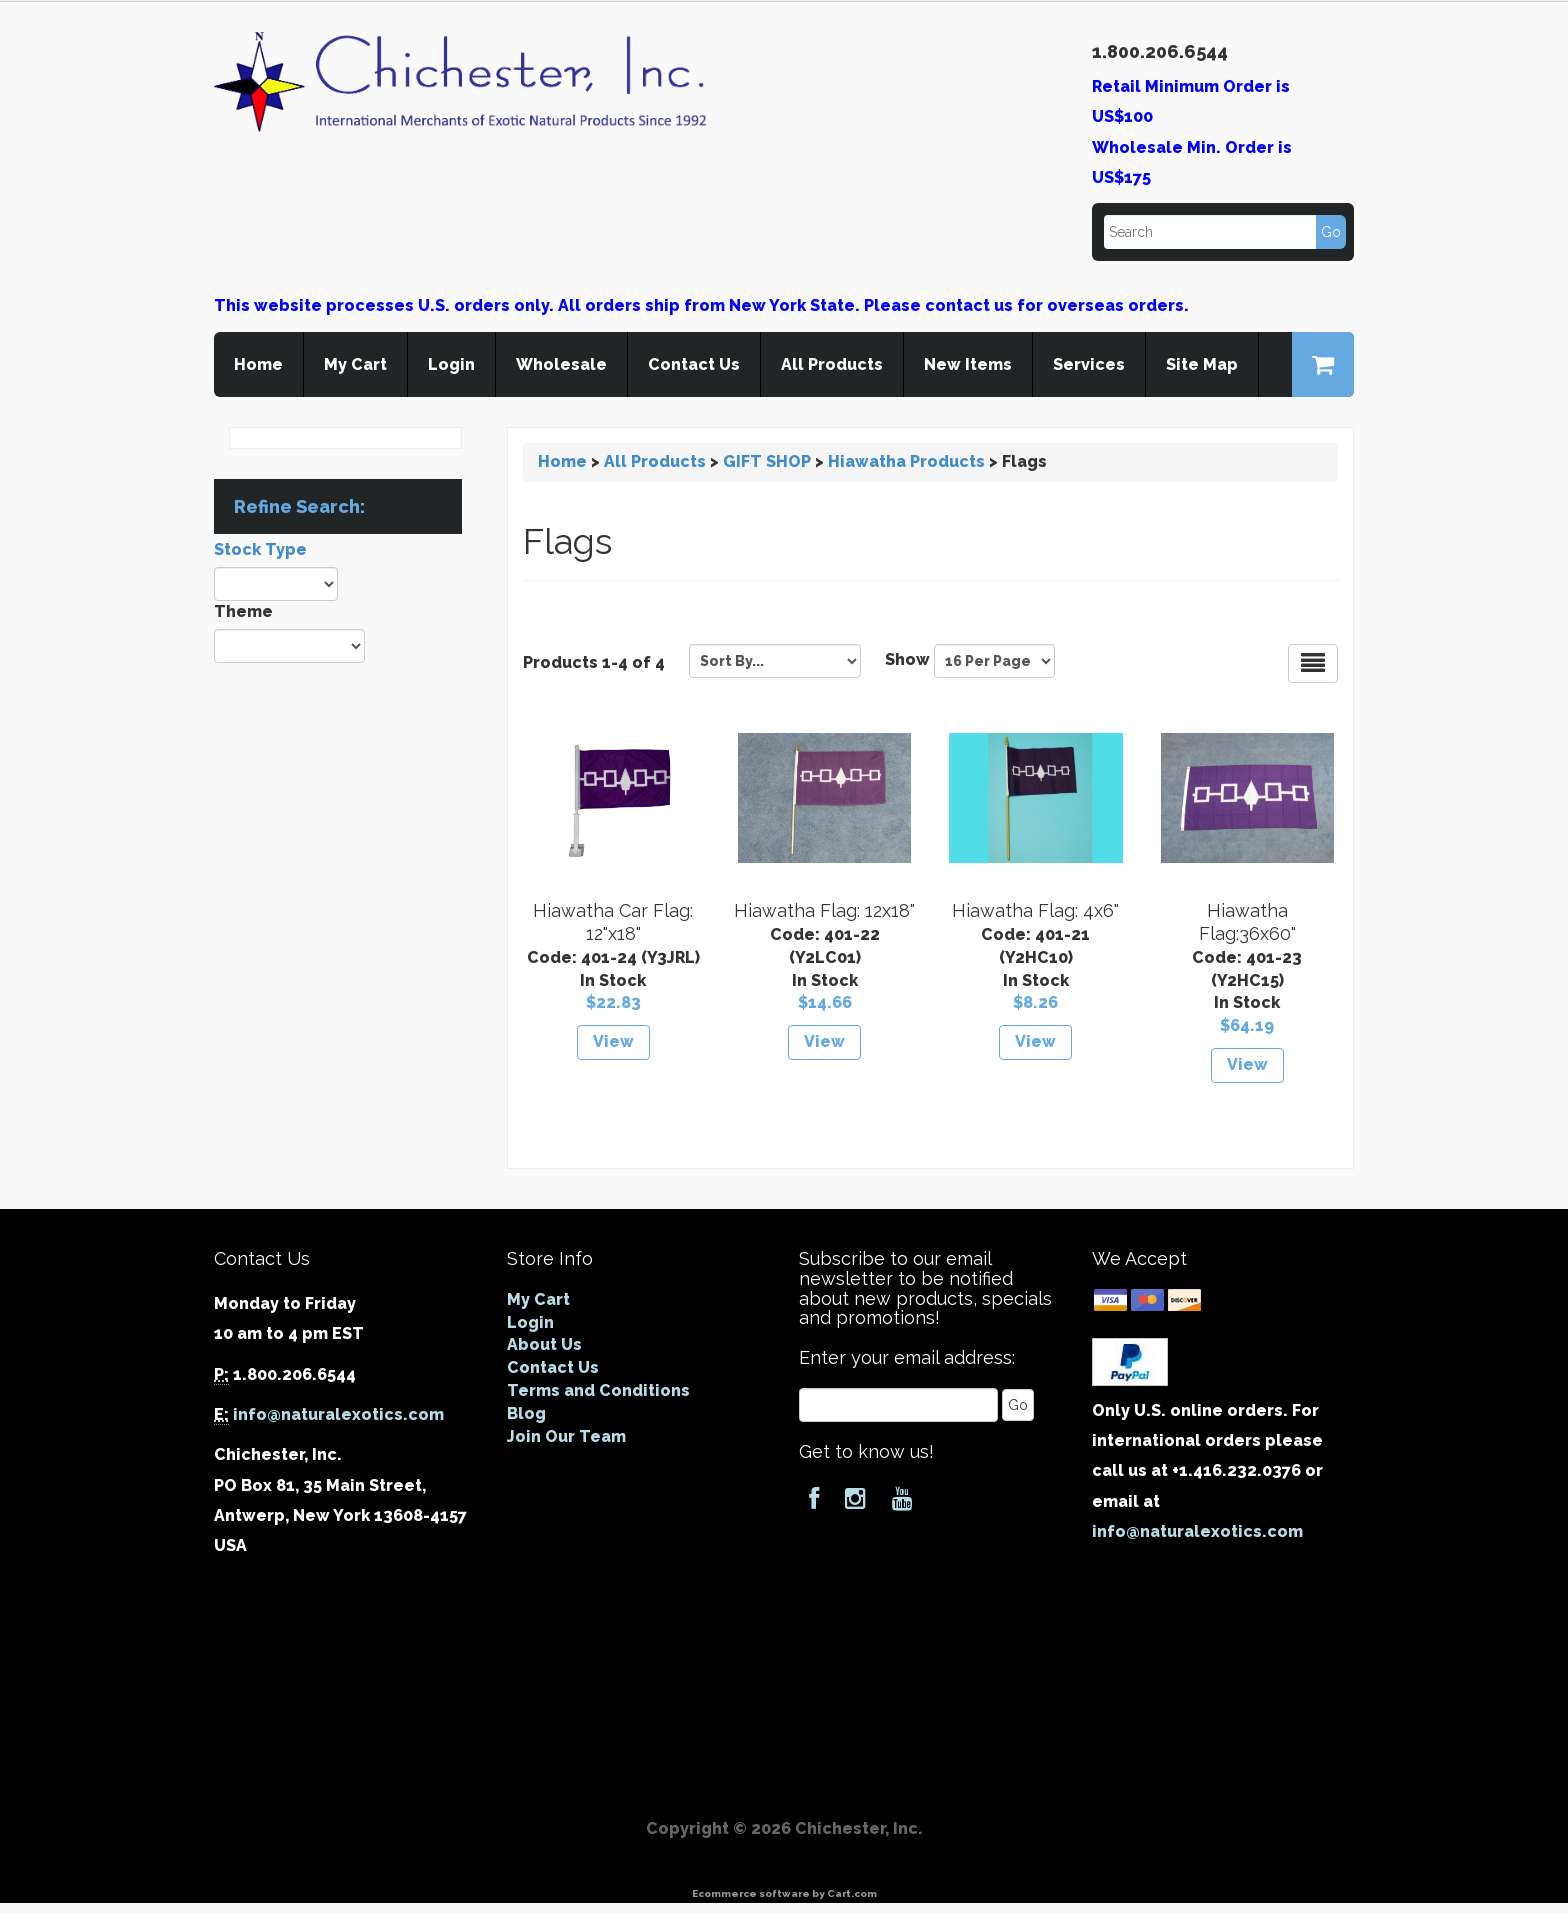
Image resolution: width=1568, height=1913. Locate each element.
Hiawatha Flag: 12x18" (824, 910)
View (613, 1041)
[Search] (1223, 232)
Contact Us (694, 364)
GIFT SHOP (767, 461)
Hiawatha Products (906, 461)
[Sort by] (775, 661)
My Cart (355, 364)
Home (258, 364)
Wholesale (561, 364)
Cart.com (852, 1893)
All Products (832, 364)
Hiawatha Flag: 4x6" (1035, 910)
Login (451, 364)
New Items (968, 364)
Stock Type (260, 549)
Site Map (1202, 364)
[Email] (898, 1405)
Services (1089, 364)
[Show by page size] (994, 661)
